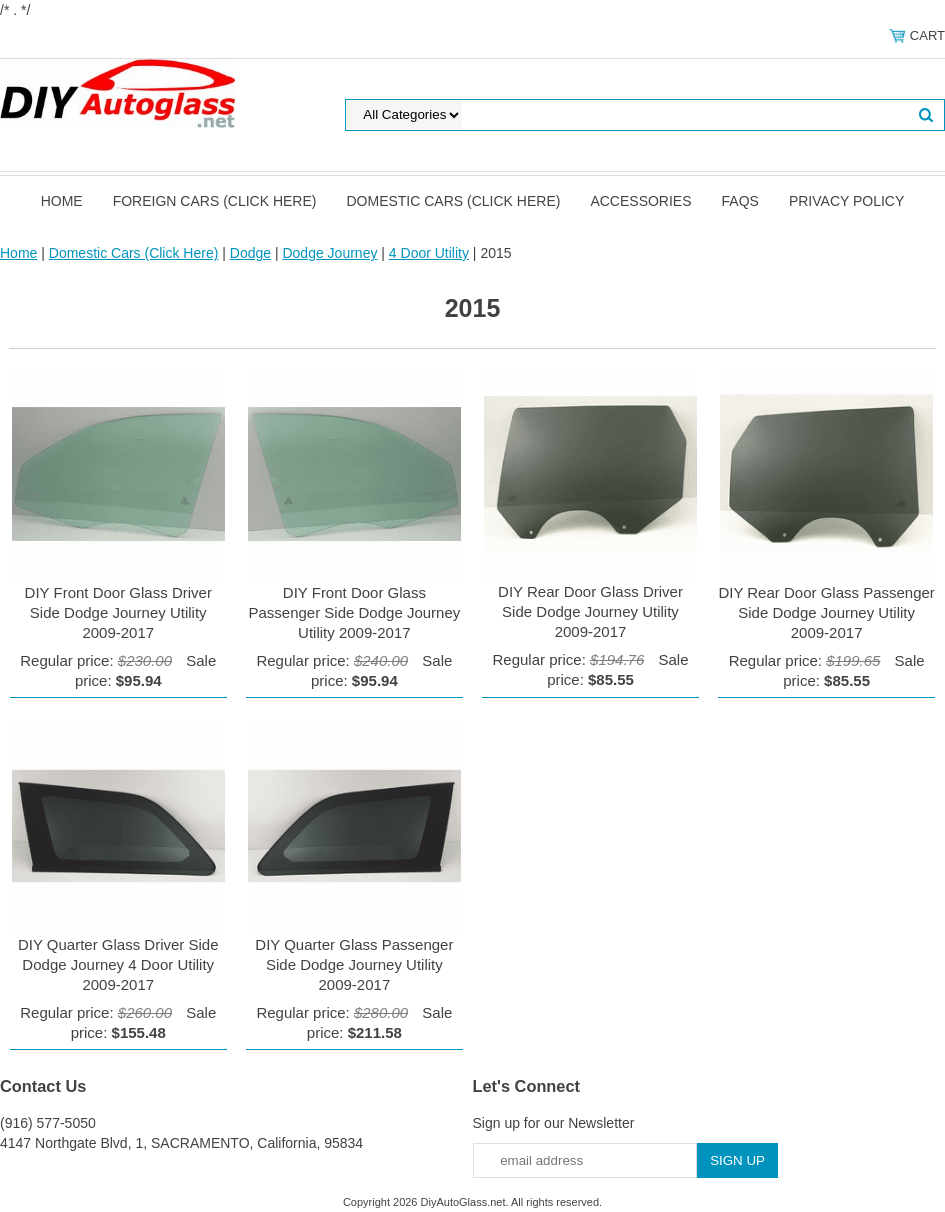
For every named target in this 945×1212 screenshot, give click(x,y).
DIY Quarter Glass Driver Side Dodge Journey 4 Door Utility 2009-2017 (118, 964)
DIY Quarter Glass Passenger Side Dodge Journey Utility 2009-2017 (354, 964)
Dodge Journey (329, 253)
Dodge (250, 253)
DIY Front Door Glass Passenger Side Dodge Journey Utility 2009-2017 (354, 612)
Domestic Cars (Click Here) (453, 201)
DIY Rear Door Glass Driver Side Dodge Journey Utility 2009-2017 (590, 611)
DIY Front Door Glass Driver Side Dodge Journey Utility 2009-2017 (118, 612)
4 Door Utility (429, 253)
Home (62, 201)
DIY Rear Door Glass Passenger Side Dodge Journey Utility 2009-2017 (826, 612)
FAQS (740, 201)
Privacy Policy (846, 201)
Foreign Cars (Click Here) (215, 201)
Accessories (640, 201)
